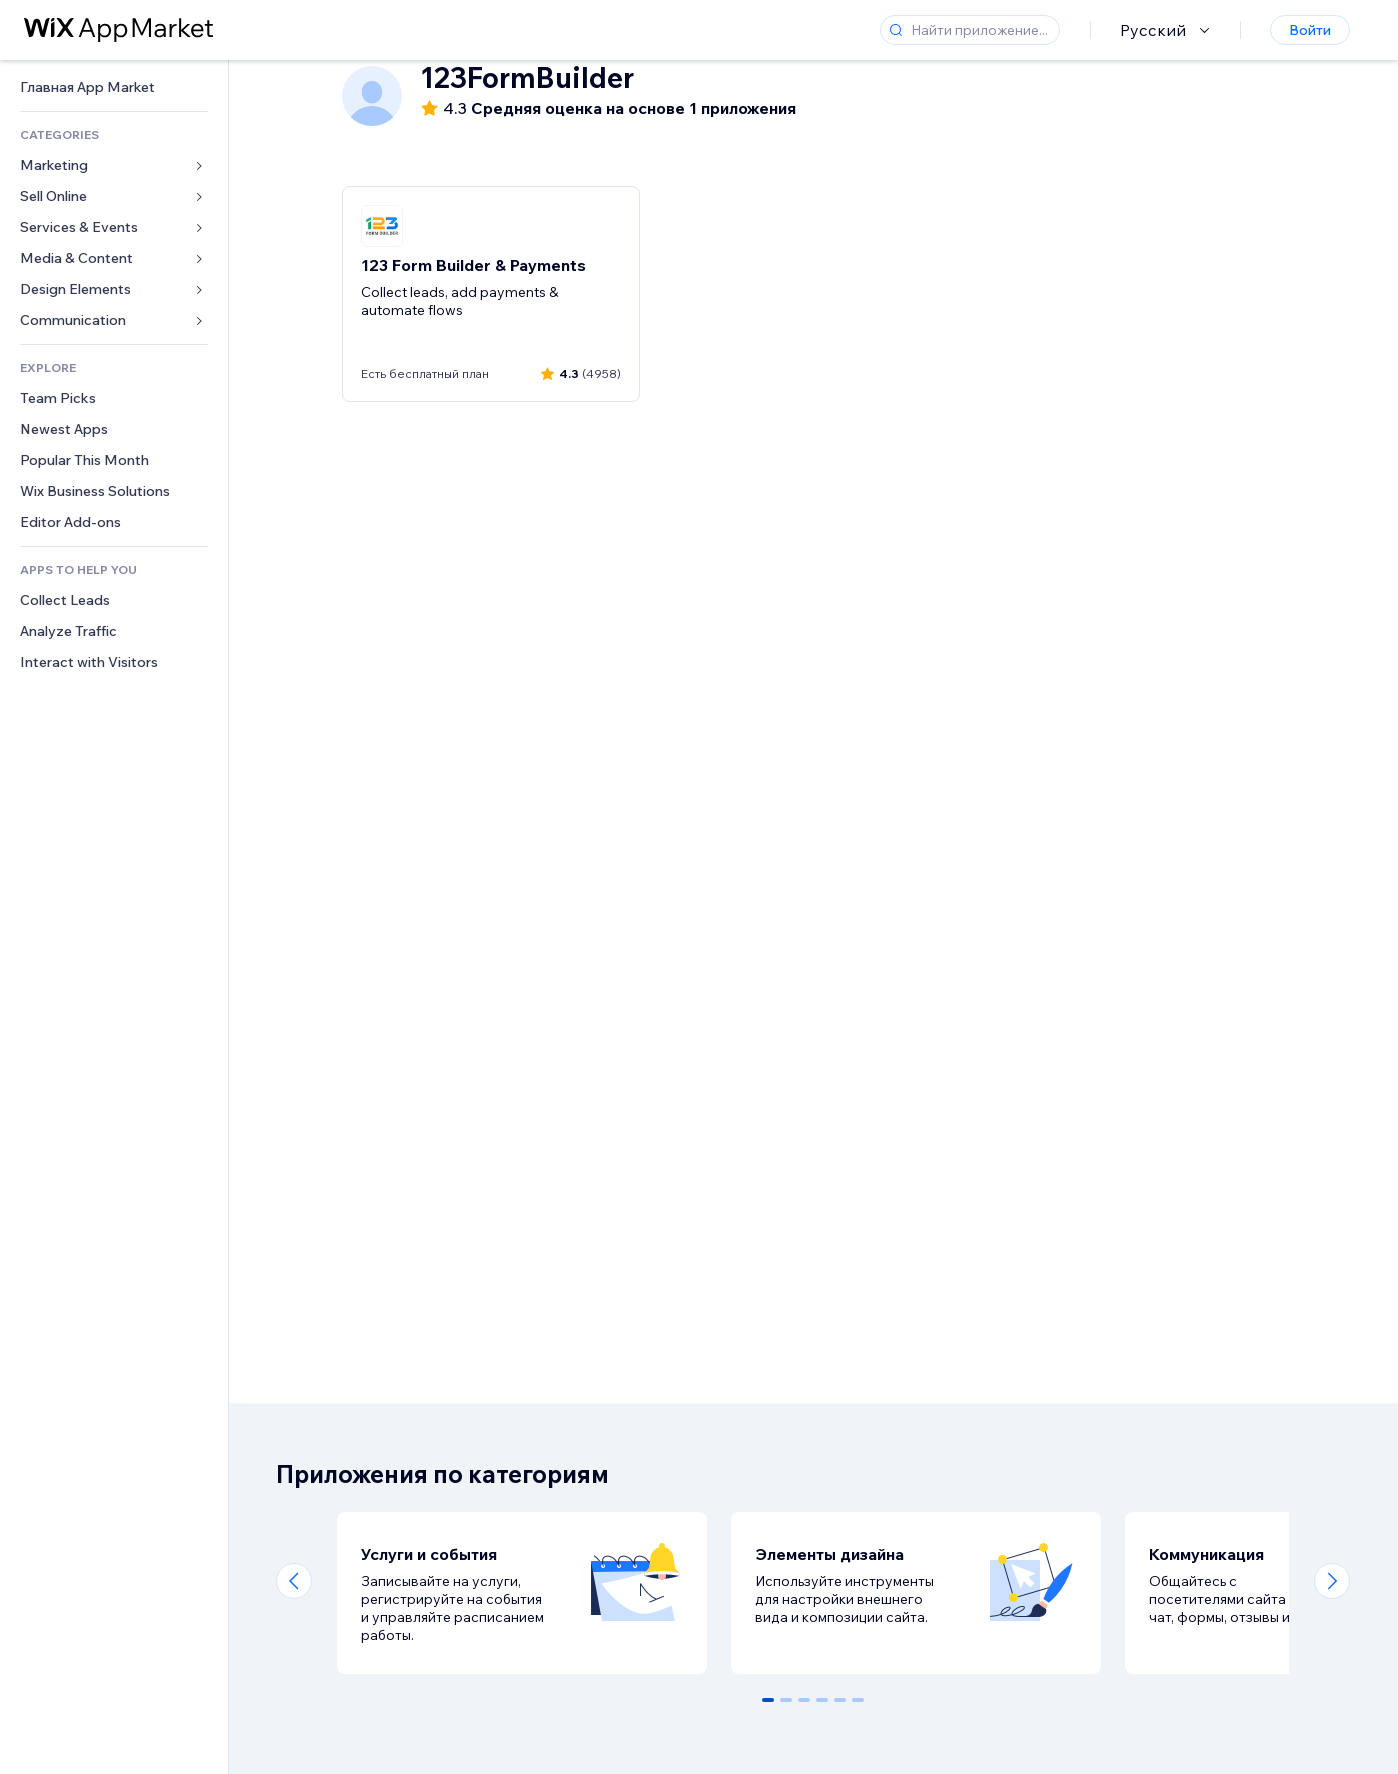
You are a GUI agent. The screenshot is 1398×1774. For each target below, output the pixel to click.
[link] (114, 87)
